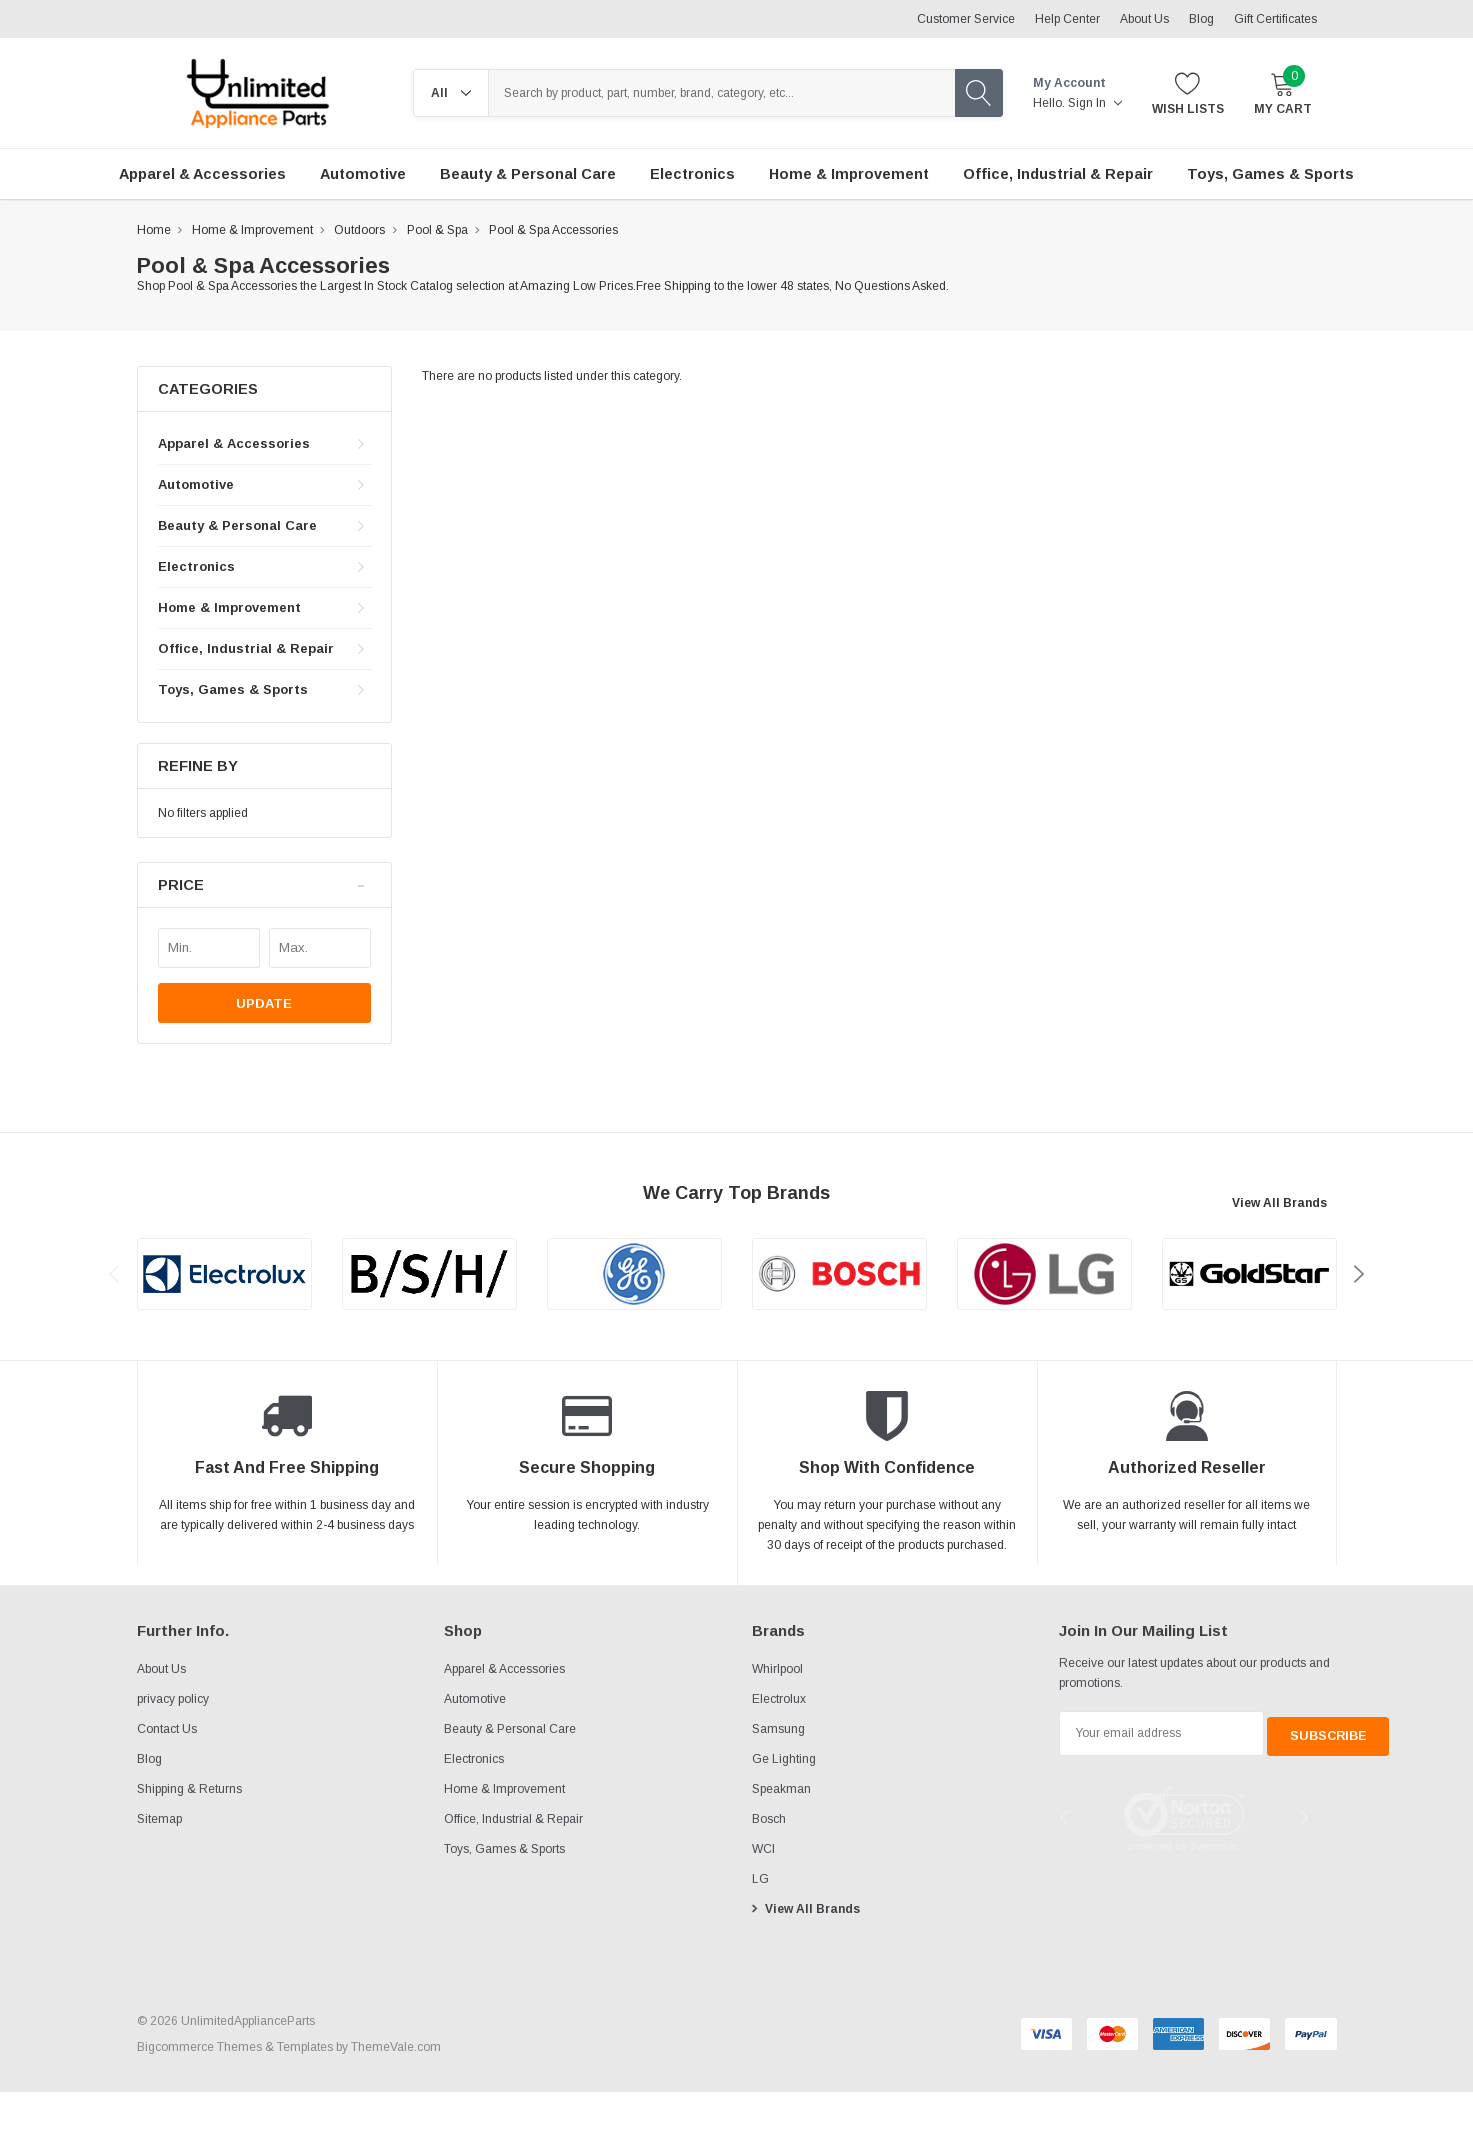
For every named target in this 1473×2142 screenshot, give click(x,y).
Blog (1201, 19)
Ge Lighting (784, 1759)
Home (154, 230)
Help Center (1067, 19)
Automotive (196, 484)
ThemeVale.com (396, 2047)
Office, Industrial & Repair (246, 648)
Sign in (1095, 103)
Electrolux (779, 1699)
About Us (1144, 19)
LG (760, 1879)
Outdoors (359, 230)
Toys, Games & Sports (233, 689)
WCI (763, 1849)
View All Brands (1279, 1203)
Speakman (781, 1789)
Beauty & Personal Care (237, 525)
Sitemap (159, 1819)
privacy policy (173, 1699)
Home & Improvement (252, 230)
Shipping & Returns (189, 1789)
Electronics (196, 566)
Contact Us (167, 1729)
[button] (264, 885)
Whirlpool (777, 1669)
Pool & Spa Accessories (553, 230)
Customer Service (966, 19)
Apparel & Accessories (234, 443)
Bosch (769, 1819)
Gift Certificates (1275, 19)
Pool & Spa (437, 230)
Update (264, 1003)
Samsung (778, 1729)
